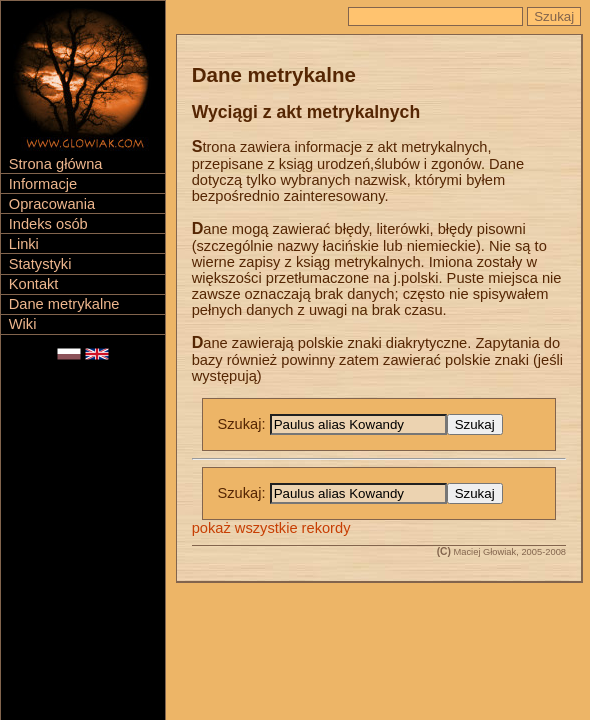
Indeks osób (48, 224)
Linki (24, 244)
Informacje (43, 184)
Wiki (23, 324)
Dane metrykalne (64, 304)
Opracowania (52, 204)
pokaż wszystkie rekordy (271, 528)
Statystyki (40, 264)
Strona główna (56, 164)
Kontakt (34, 284)
